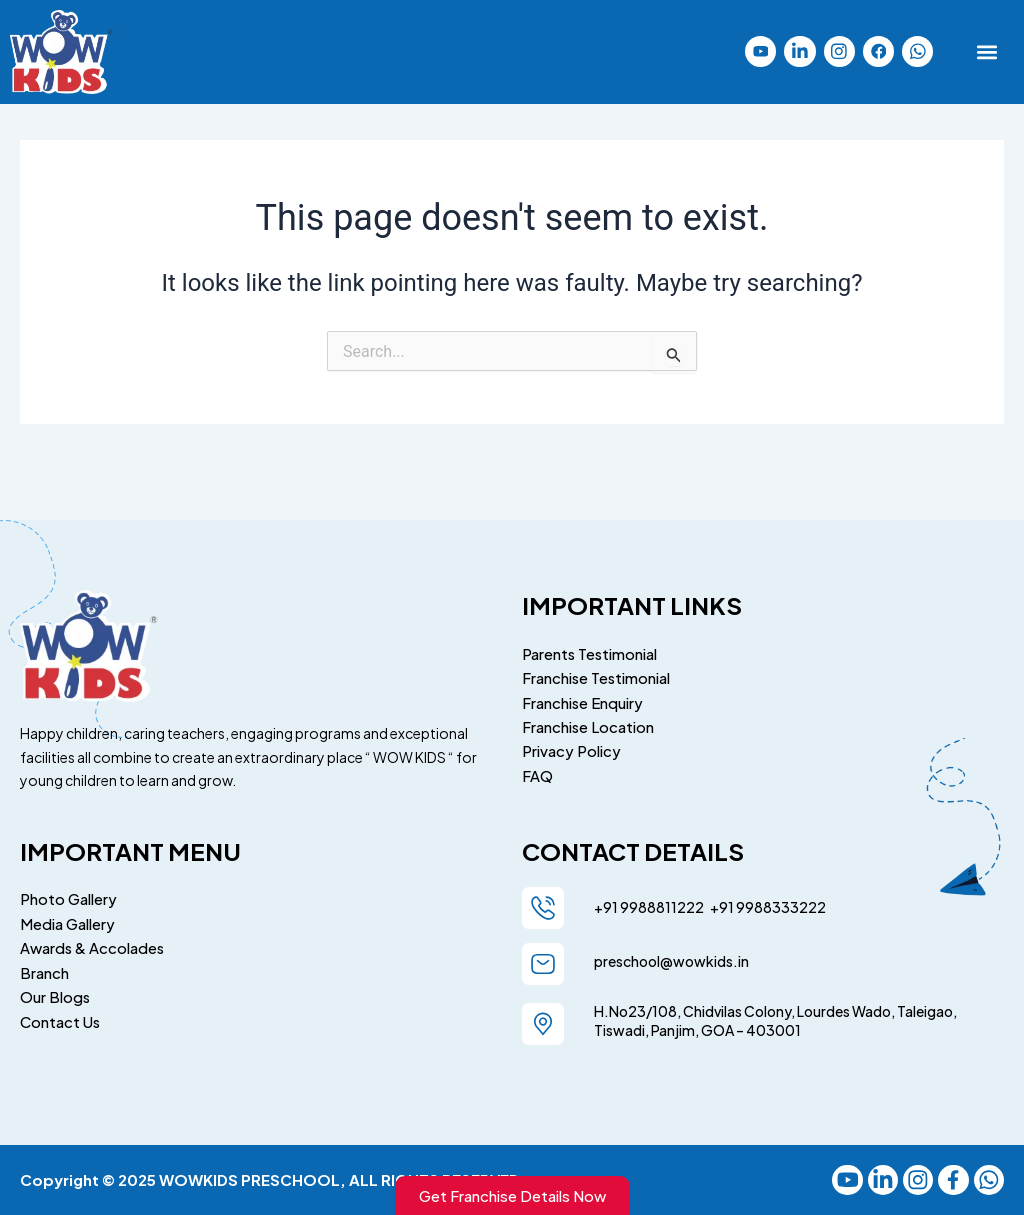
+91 (720, 902)
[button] (987, 51)
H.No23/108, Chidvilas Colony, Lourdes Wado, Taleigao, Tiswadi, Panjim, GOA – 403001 (775, 1016)
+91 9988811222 (650, 902)
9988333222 (780, 902)
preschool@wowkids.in (671, 956)
